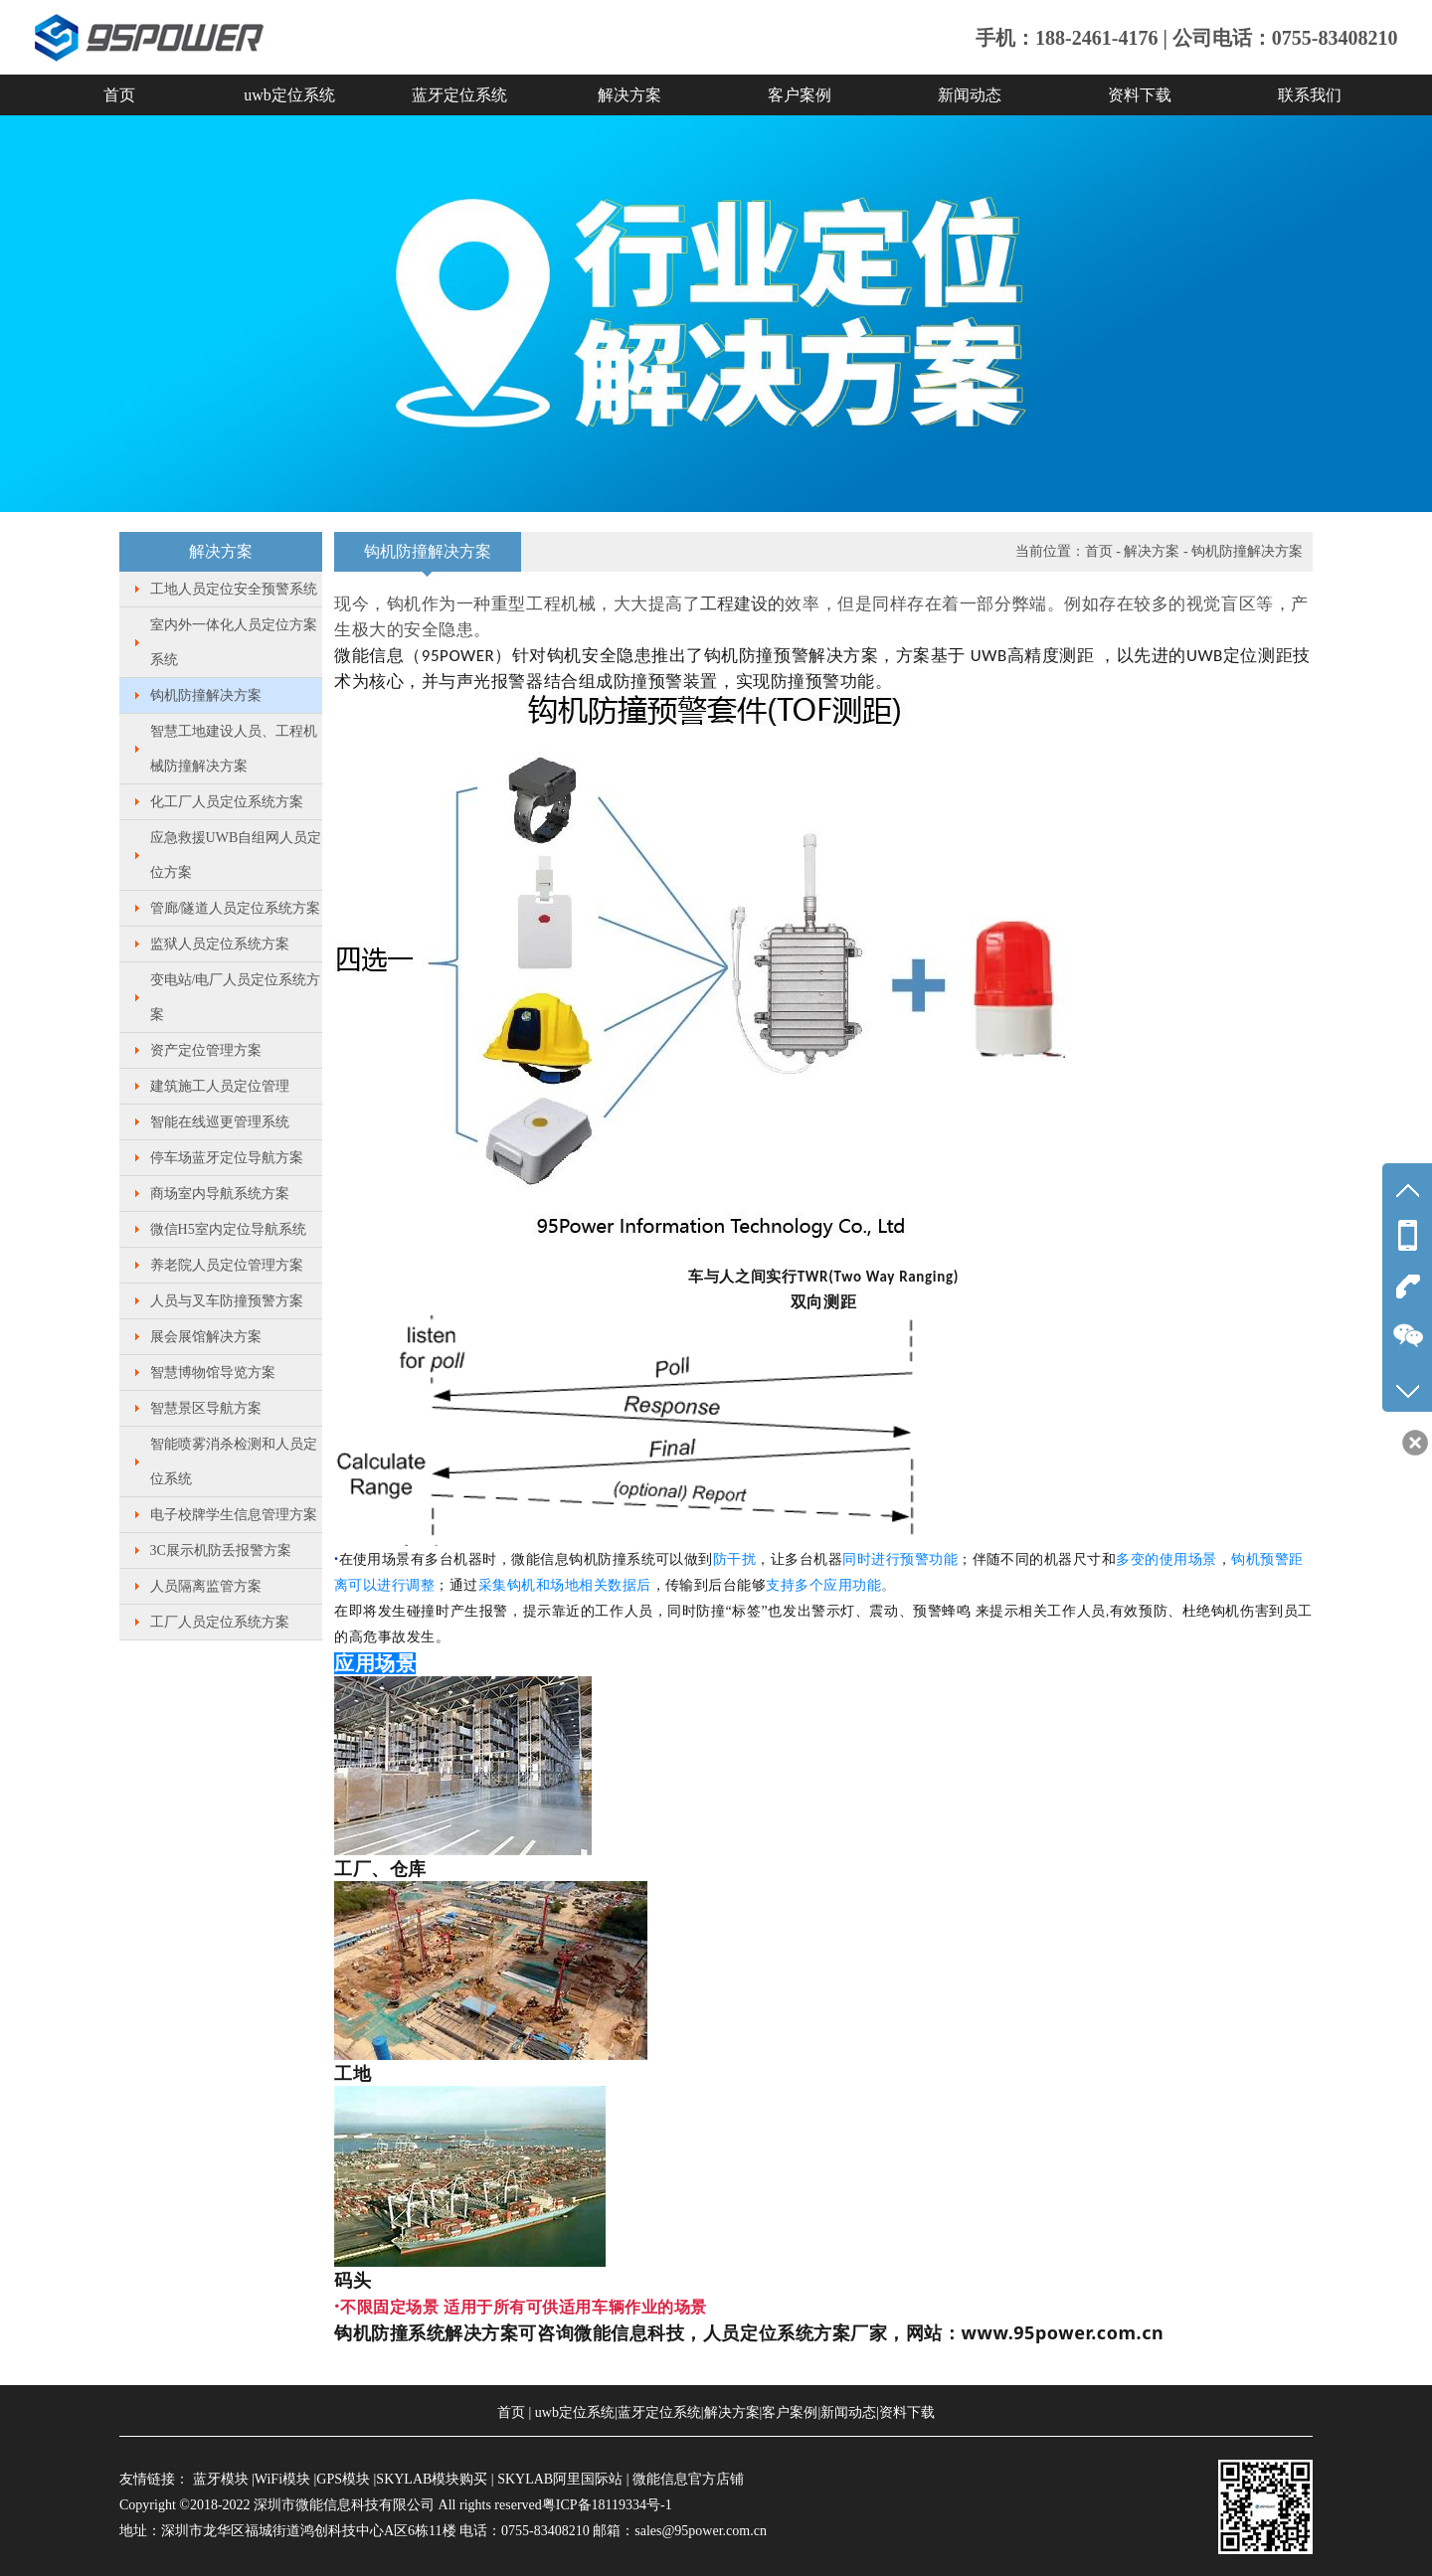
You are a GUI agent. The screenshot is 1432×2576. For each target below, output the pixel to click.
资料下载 (1139, 94)
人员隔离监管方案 (206, 1586)
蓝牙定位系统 (459, 94)
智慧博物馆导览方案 (212, 1372)
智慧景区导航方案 (206, 1408)
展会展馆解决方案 (206, 1336)
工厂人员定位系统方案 (219, 1622)
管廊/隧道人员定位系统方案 (235, 908)
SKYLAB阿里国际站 (560, 2479)
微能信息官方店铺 (688, 2479)
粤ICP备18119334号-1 (607, 2504)
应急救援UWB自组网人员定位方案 (236, 855)
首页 (119, 94)
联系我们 (1310, 94)
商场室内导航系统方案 (219, 1193)
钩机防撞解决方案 (206, 695)
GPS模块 (343, 2479)
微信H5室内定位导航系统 (228, 1229)
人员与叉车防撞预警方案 (226, 1300)
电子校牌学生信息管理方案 (233, 1514)
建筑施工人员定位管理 (219, 1086)
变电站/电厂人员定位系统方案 (235, 997)
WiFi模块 (282, 2479)
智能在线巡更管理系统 (219, 1122)
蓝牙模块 (221, 2479)
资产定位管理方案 (206, 1050)
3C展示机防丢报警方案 (220, 1550)
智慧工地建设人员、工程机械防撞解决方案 (233, 748)
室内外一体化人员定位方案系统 (233, 642)
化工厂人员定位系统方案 (226, 801)
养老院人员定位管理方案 (226, 1265)
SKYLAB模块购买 (431, 2479)
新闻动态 (969, 94)
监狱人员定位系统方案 (219, 944)
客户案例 (799, 94)
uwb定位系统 (289, 94)
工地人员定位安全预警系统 (233, 589)
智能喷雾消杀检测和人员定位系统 (233, 1461)
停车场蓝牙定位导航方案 (226, 1157)
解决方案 (629, 94)
